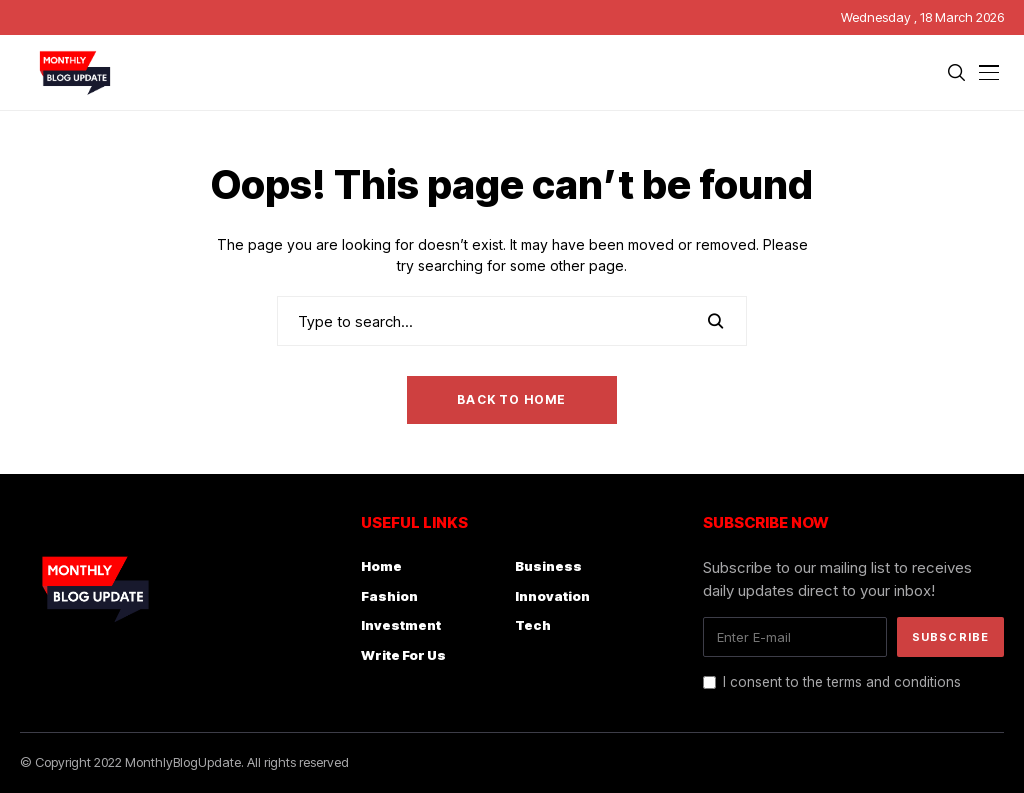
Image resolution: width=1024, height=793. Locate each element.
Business (548, 566)
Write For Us (403, 655)
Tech (533, 625)
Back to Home (511, 399)
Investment (401, 625)
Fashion (389, 596)
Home (381, 566)
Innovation (552, 596)
